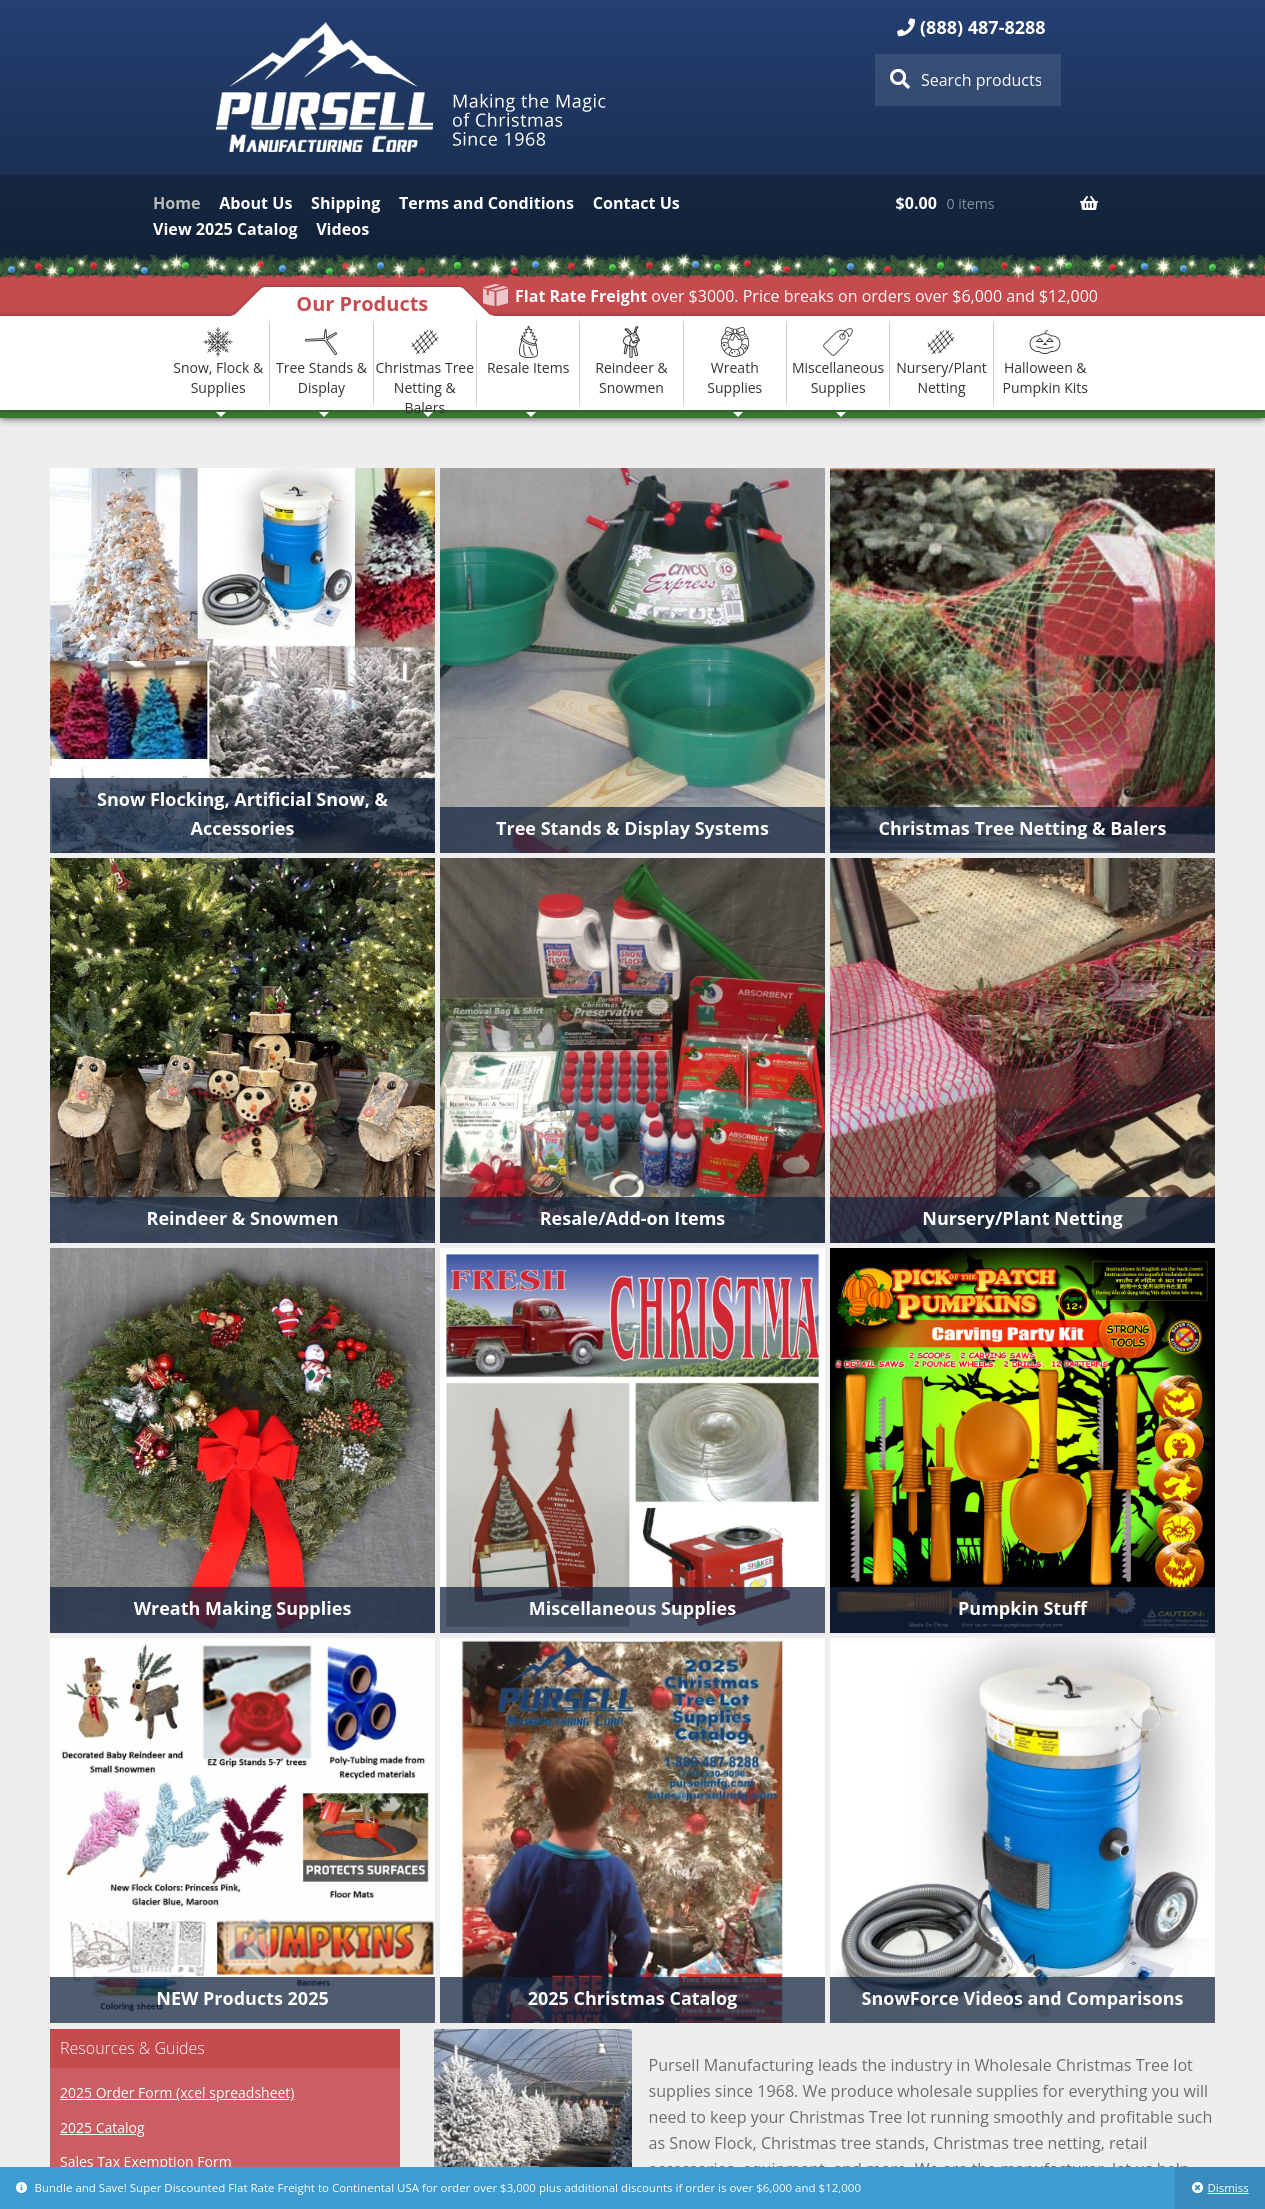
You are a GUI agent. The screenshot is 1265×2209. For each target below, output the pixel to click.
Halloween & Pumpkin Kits (1045, 361)
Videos (342, 229)
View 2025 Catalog (225, 229)
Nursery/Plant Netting (941, 361)
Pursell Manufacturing (414, 87)
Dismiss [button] (1227, 2187)
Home (177, 203)
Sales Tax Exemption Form (146, 2161)
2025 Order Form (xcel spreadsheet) (177, 2092)
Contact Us (636, 203)
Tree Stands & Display (321, 361)
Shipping (345, 203)
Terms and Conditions (486, 203)
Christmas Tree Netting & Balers (425, 363)
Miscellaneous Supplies (838, 361)
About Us (255, 203)
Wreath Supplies (734, 361)
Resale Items (528, 351)
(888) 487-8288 (983, 27)
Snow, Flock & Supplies (218, 361)
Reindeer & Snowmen (631, 361)
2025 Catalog (102, 2127)
